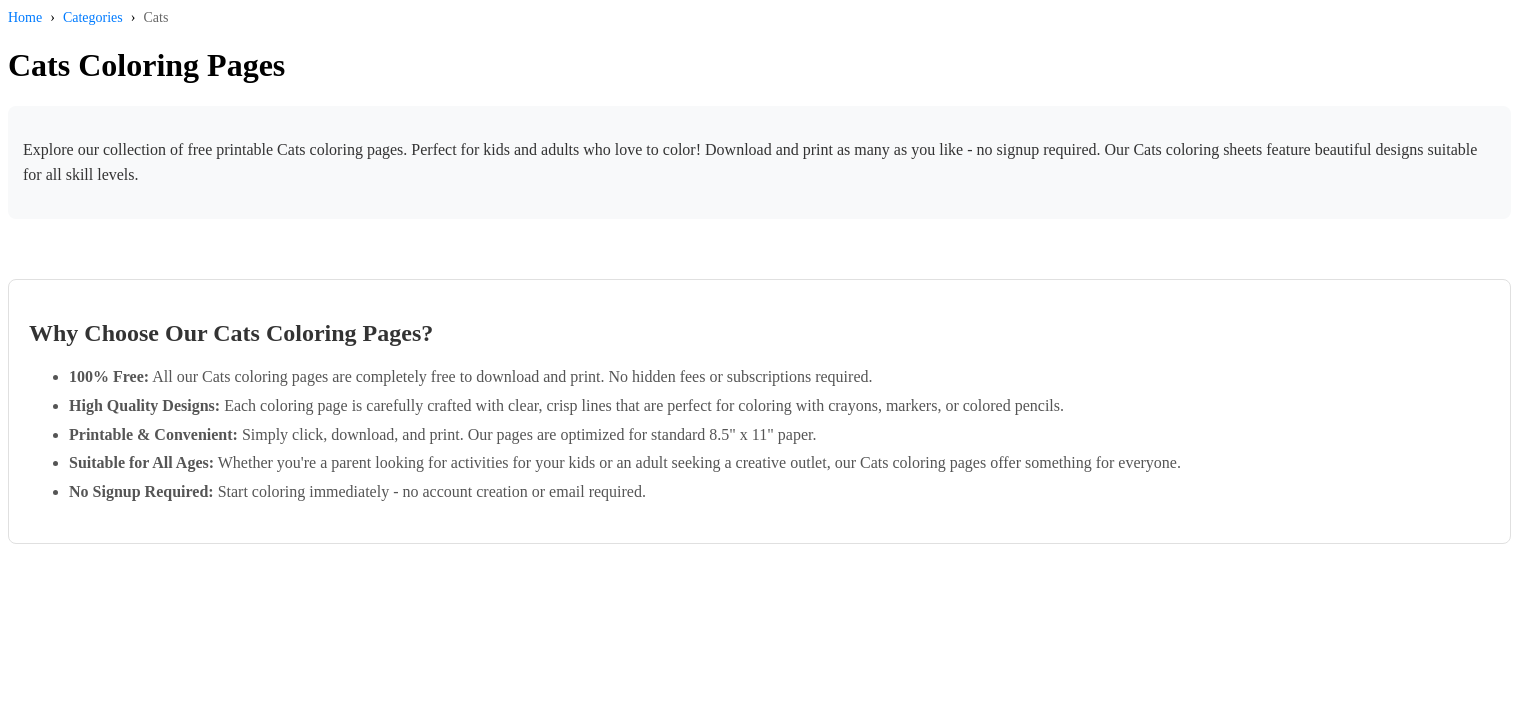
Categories (93, 17)
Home (25, 17)
